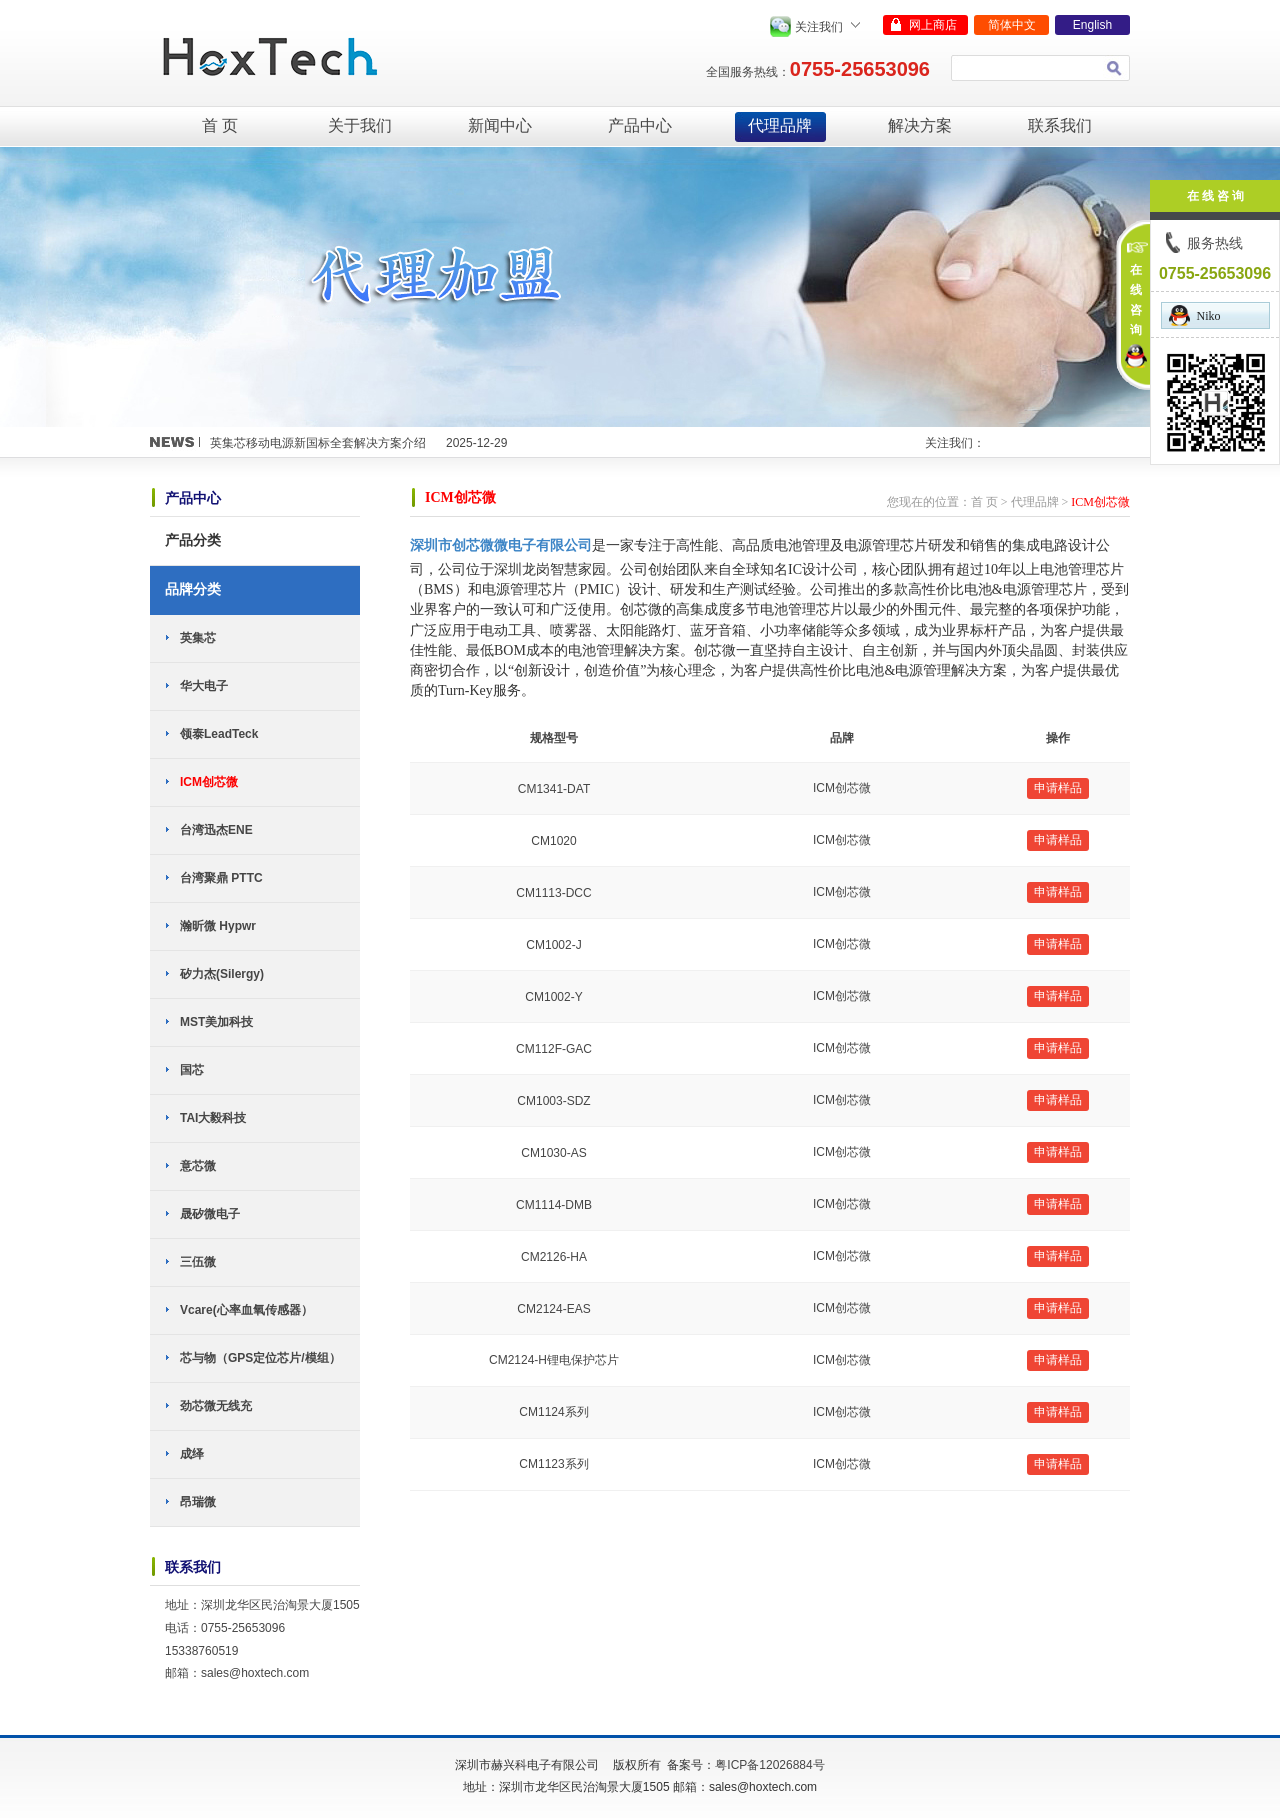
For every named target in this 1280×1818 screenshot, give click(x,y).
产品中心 (640, 125)
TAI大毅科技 (213, 1118)
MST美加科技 (216, 1022)
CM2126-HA (554, 1257)
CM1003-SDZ (553, 1101)
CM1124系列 (553, 1412)
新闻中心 (500, 125)
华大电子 (204, 686)
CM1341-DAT (554, 789)
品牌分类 (193, 589)
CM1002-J (553, 945)
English (1092, 25)
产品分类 (193, 540)
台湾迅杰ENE (216, 830)
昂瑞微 (198, 1502)
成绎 (192, 1454)
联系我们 (1060, 125)
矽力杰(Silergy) (222, 974)
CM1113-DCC (553, 893)
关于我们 (360, 125)
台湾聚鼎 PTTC (221, 878)
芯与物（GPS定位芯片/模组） (260, 1358)
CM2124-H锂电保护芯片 (554, 1360)
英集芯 (198, 638)
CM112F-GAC (554, 1049)
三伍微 (198, 1262)
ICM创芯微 (209, 782)
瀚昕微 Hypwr (218, 926)
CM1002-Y (553, 997)
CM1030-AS (553, 1153)
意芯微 (198, 1166)
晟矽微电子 (210, 1214)
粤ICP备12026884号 (769, 1765)
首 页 (220, 125)
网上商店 (933, 25)
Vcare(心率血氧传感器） (246, 1310)
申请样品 (1058, 788)
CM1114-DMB (554, 1205)
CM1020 (553, 841)
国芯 (192, 1070)
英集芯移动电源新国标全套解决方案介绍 (318, 443)
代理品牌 (780, 125)
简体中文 (1012, 25)
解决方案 (920, 125)
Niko (1195, 315)
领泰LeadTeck (219, 734)
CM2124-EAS (553, 1309)
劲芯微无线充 (216, 1406)
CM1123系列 (553, 1464)
